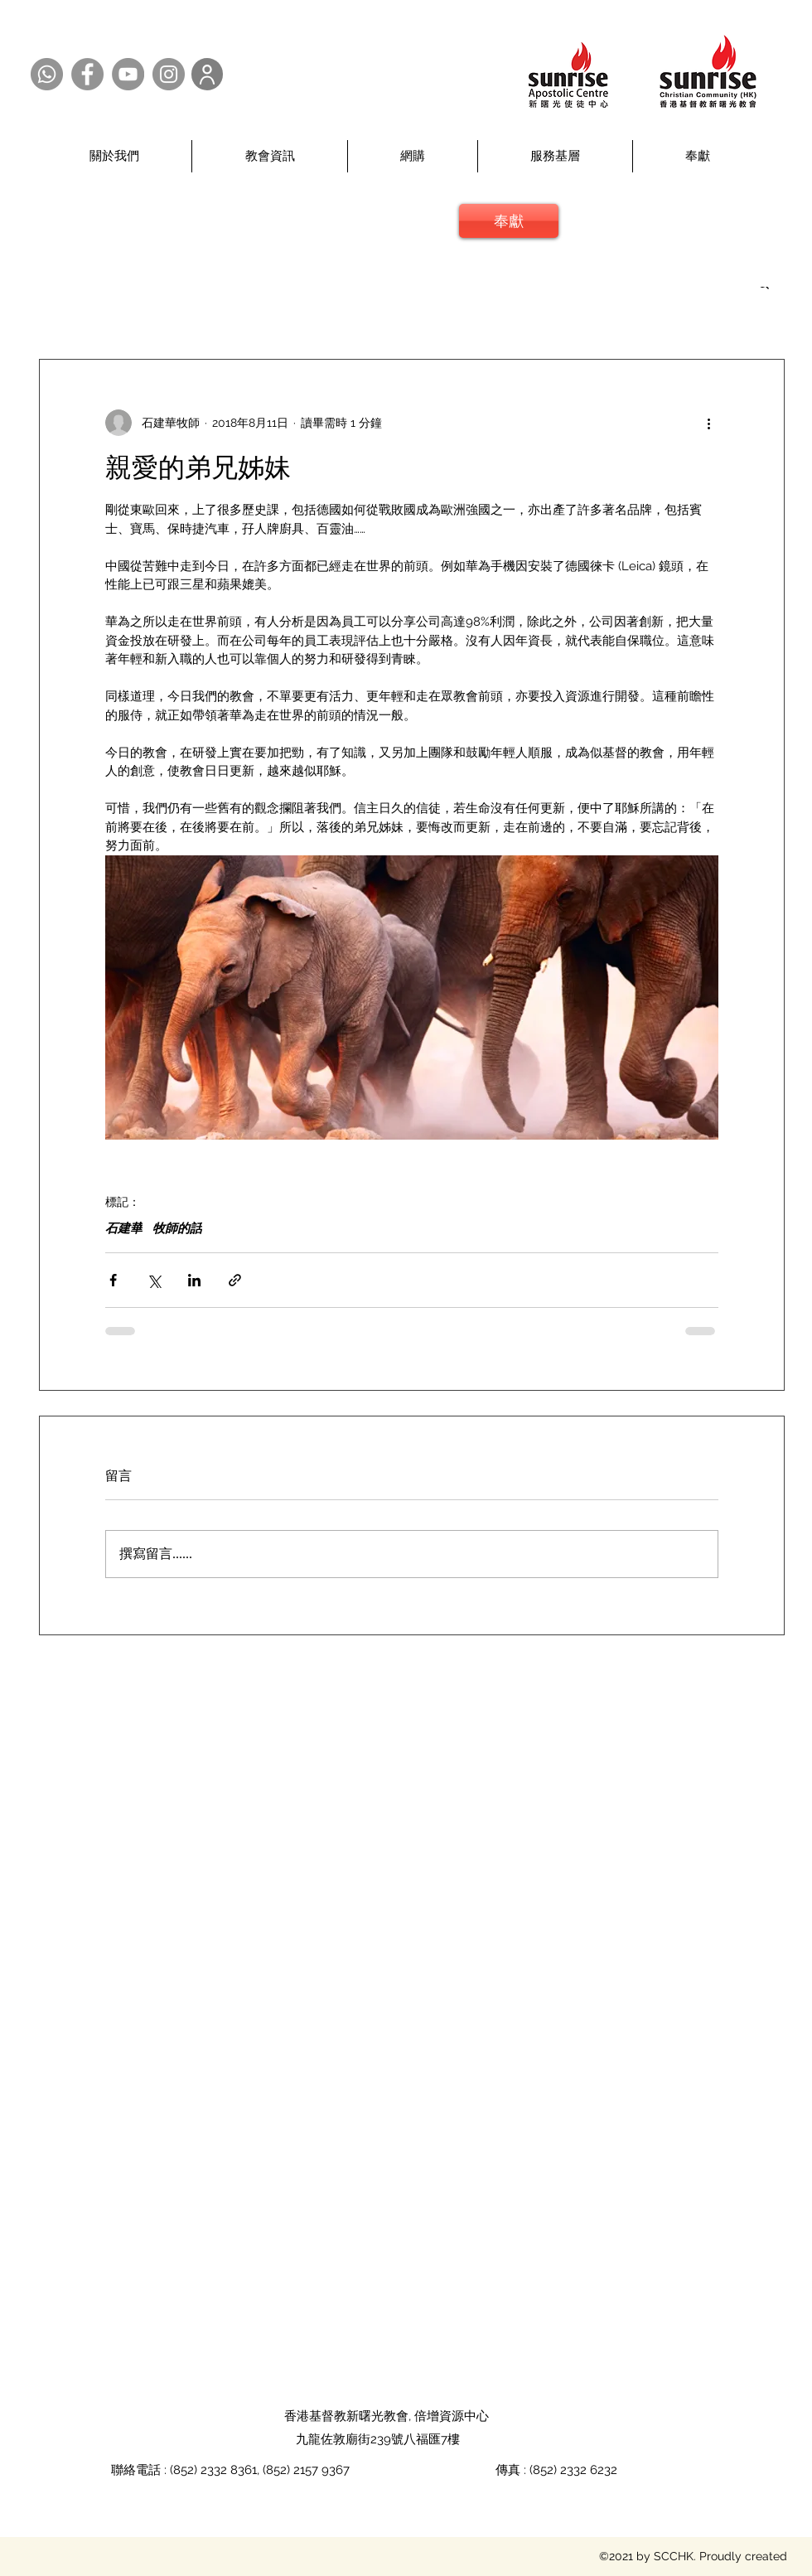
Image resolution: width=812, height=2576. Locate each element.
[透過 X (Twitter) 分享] (154, 1280)
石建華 (124, 1228)
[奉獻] (508, 221)
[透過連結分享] (235, 1280)
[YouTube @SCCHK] (128, 74)
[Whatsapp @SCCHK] (47, 74)
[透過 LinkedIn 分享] (194, 1280)
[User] (207, 74)
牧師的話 (177, 1228)
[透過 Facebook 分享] (113, 1280)
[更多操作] (708, 423)
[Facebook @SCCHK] (87, 74)
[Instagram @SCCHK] (168, 74)
